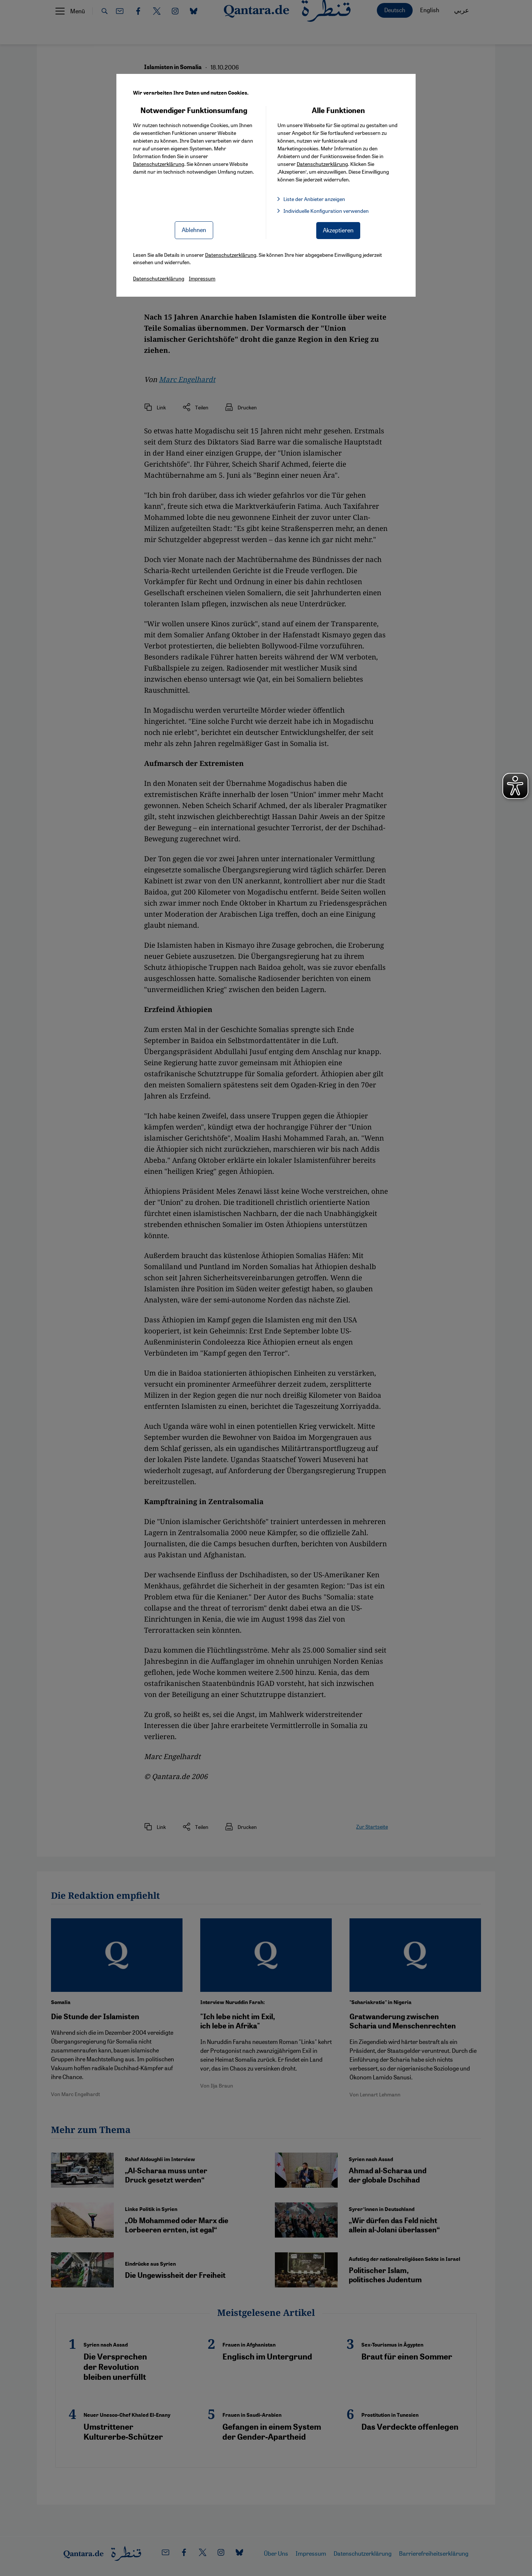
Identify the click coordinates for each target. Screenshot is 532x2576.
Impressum (202, 278)
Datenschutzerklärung (158, 163)
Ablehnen (194, 230)
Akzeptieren (338, 230)
